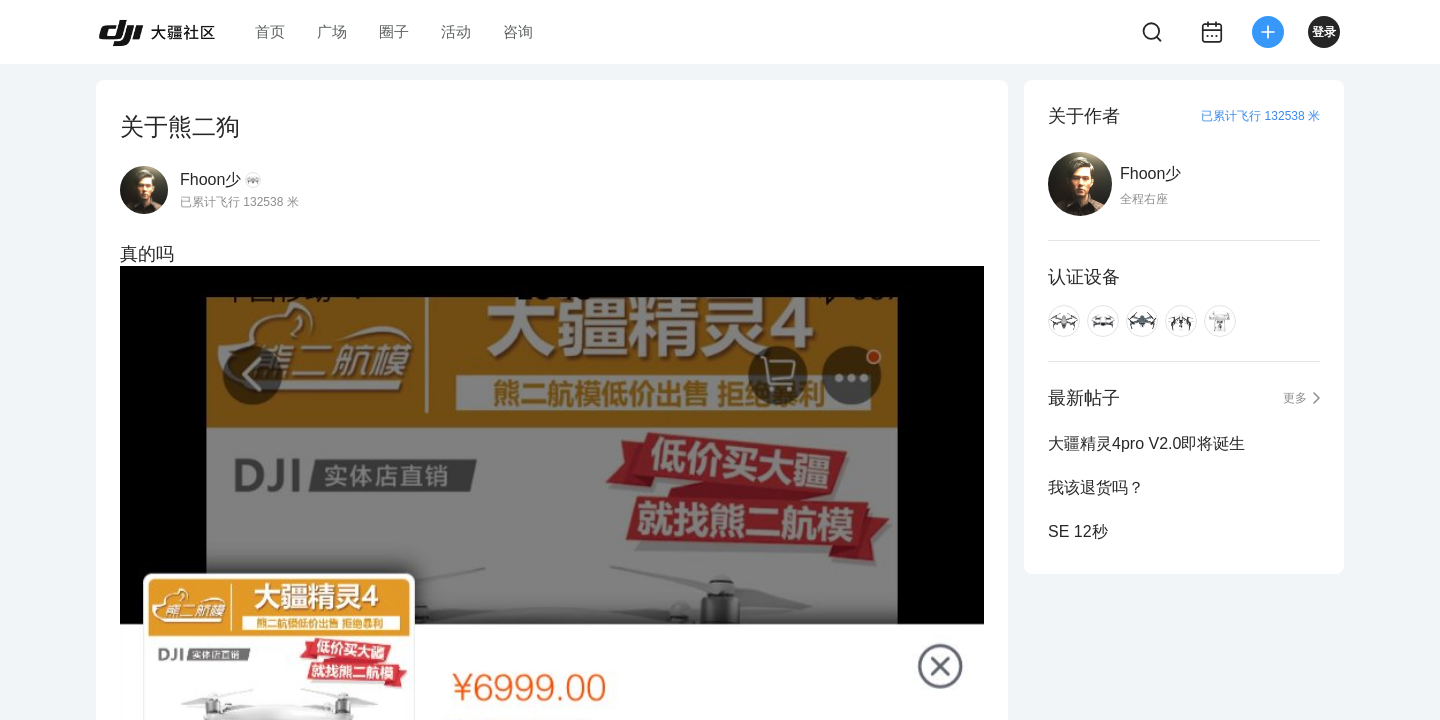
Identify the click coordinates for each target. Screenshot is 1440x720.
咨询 (518, 31)
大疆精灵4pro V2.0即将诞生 (1146, 443)
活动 (456, 31)
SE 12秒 (1078, 531)
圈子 (394, 31)
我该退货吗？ (1096, 487)
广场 (332, 31)
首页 (270, 31)
